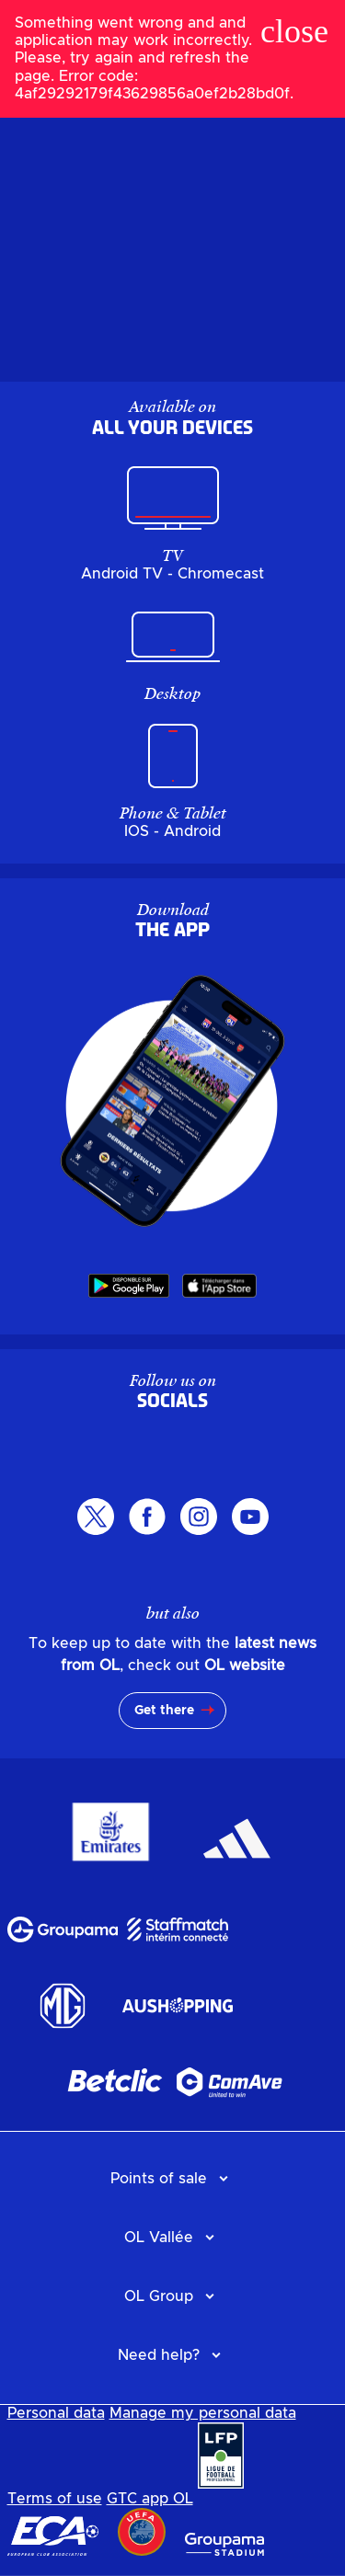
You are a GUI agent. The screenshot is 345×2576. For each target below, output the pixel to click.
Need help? (159, 2355)
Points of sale (158, 2178)
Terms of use (54, 2498)
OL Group (158, 2296)
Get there (164, 1710)
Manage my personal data (202, 2413)
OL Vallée (158, 2237)
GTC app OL (150, 2498)
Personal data (56, 2413)
